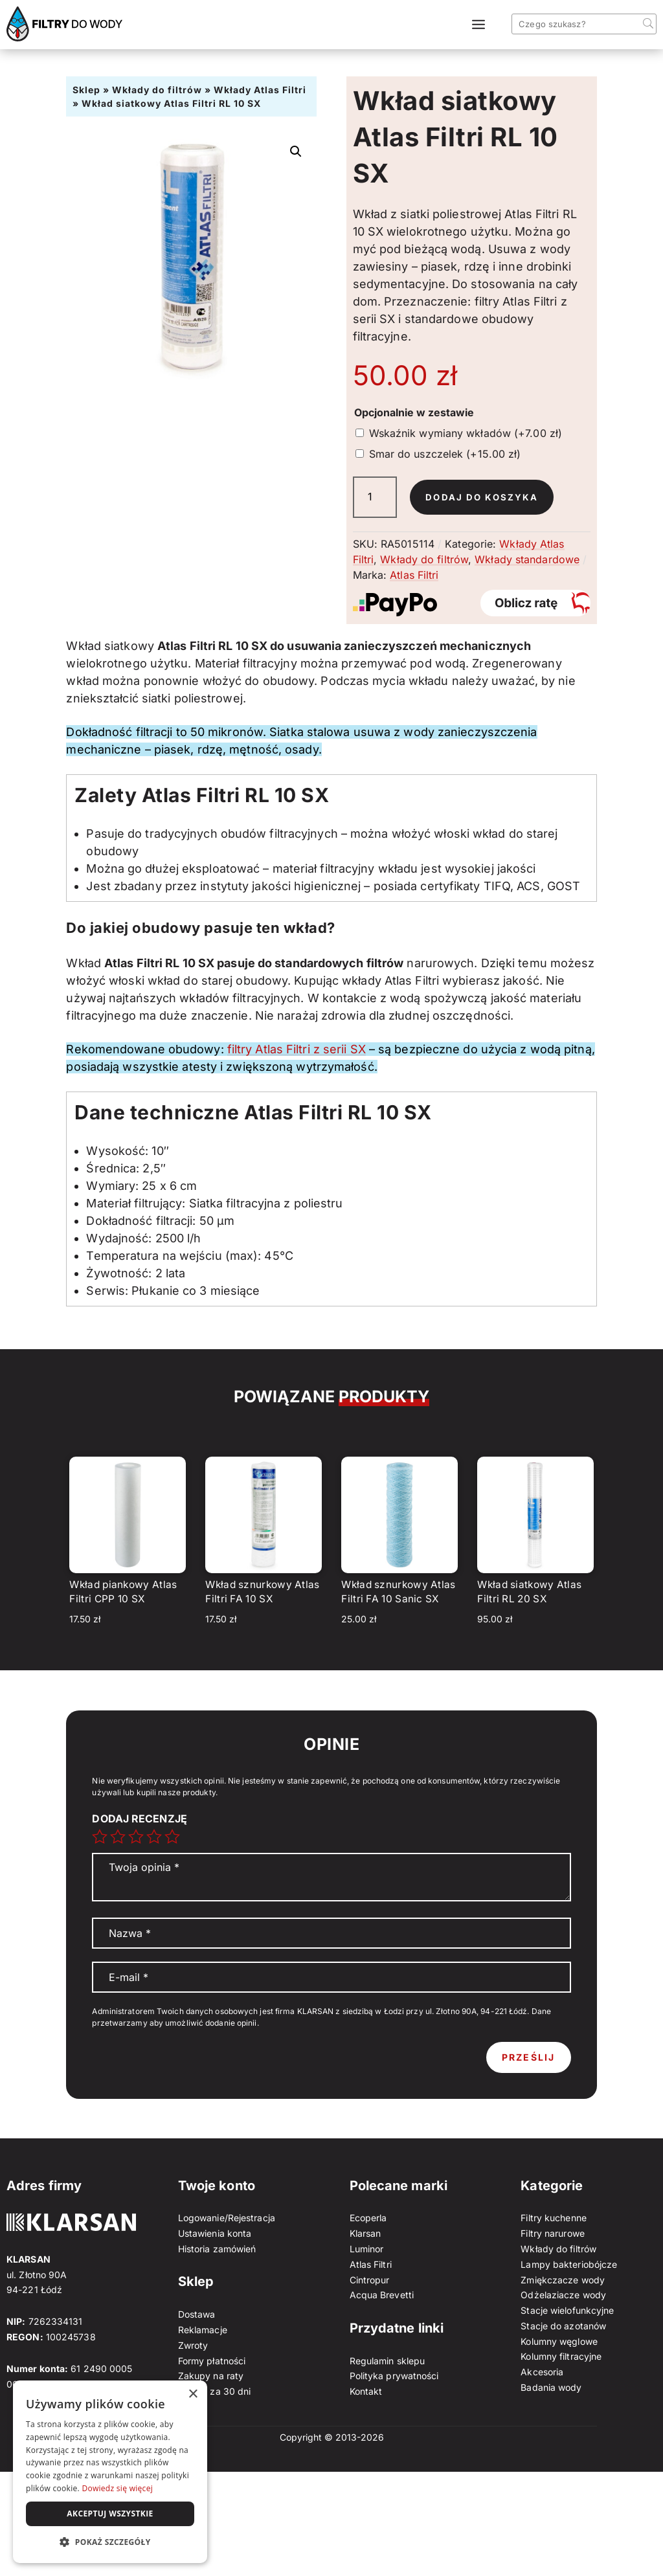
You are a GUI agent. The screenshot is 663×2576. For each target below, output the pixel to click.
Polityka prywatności (394, 2375)
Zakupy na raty (210, 2375)
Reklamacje (202, 2329)
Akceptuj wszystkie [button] (110, 2513)
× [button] (192, 2394)
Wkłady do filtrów (157, 89)
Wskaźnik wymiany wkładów (466, 433)
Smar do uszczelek (445, 453)
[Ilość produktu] (375, 496)
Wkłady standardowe (527, 559)
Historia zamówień (217, 2248)
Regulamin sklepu (387, 2360)
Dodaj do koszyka (483, 496)
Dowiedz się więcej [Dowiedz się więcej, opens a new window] (117, 2488)
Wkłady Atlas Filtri (260, 89)
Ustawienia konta (215, 2233)
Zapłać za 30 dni (214, 2391)
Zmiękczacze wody (563, 2279)
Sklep (86, 89)
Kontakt (366, 2391)
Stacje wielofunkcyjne (567, 2310)
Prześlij (529, 2057)
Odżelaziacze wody (563, 2294)
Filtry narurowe (553, 2233)
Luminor (367, 2248)
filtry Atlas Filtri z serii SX (296, 1049)
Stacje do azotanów (563, 2325)
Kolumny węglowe (559, 2341)
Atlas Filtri (414, 574)
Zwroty (193, 2345)
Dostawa (197, 2314)
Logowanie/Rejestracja (226, 2217)
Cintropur (370, 2279)
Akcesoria (542, 2371)
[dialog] (110, 2471)
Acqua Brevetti (382, 2294)
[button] (296, 151)
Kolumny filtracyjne (561, 2356)
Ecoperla (368, 2217)
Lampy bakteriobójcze (569, 2264)
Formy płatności (212, 2360)
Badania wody (551, 2387)
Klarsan (365, 2233)
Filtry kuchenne (554, 2217)
